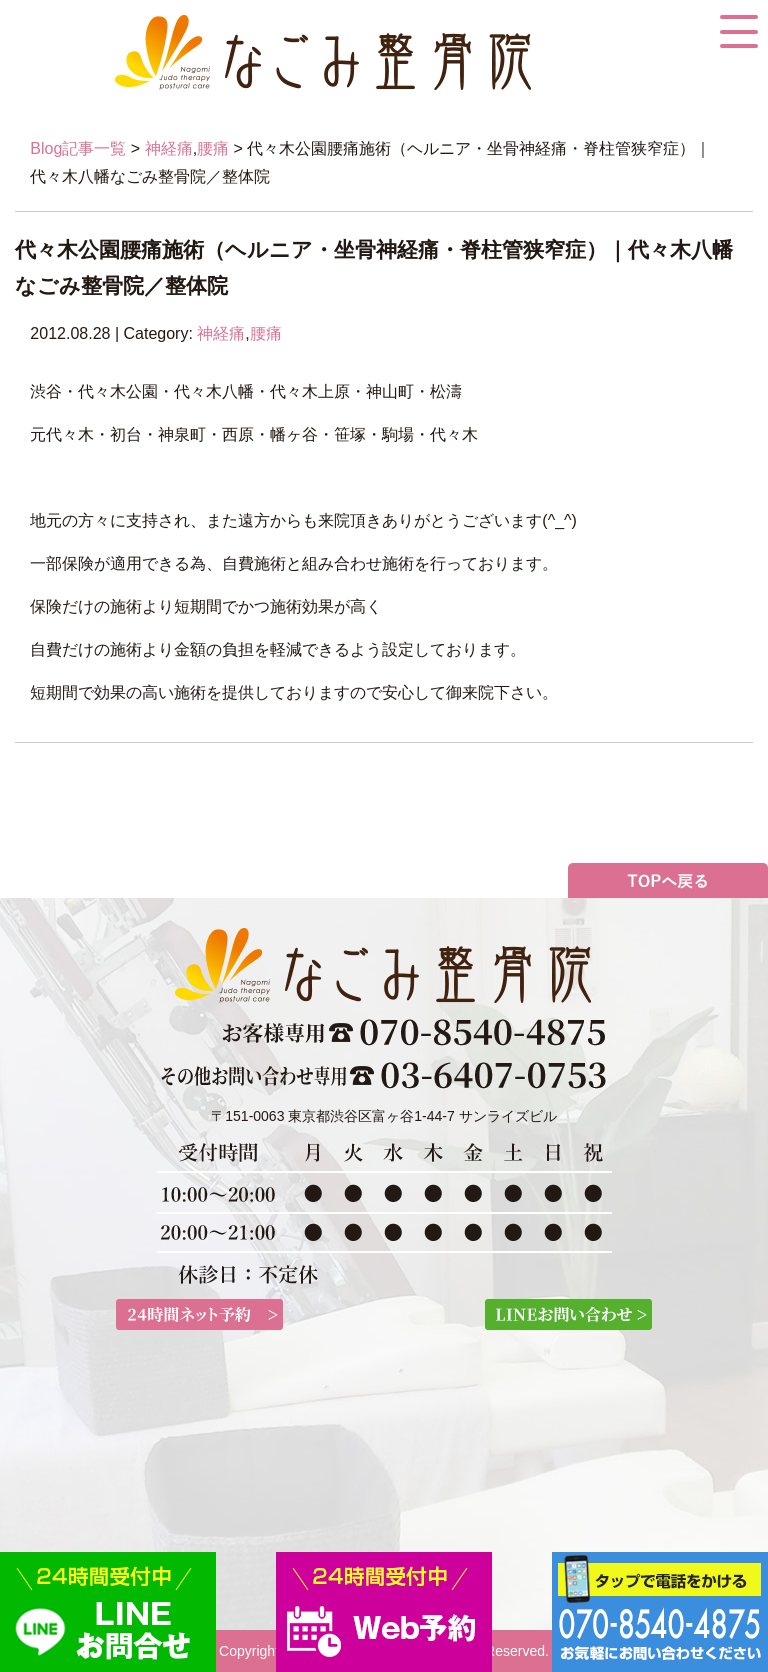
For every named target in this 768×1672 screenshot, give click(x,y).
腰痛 (213, 148)
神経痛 (169, 148)
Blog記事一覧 (78, 148)
